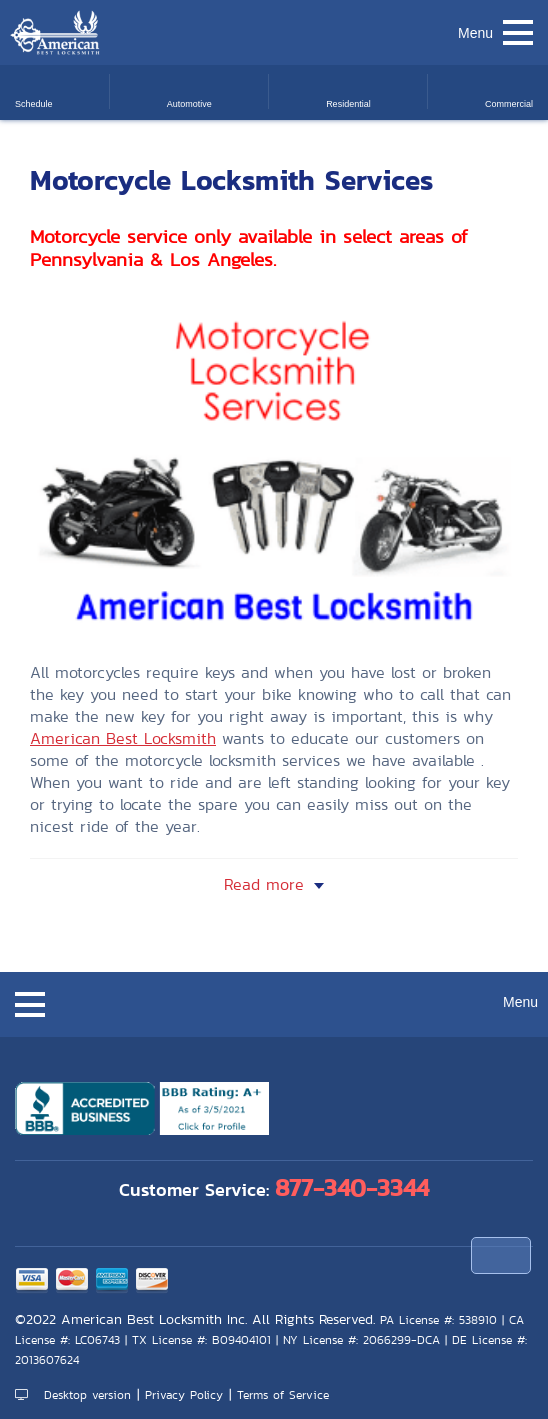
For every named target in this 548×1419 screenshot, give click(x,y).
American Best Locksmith (123, 738)
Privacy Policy (184, 1395)
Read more (264, 884)
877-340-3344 (352, 1187)
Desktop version (73, 1395)
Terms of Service (283, 1395)
